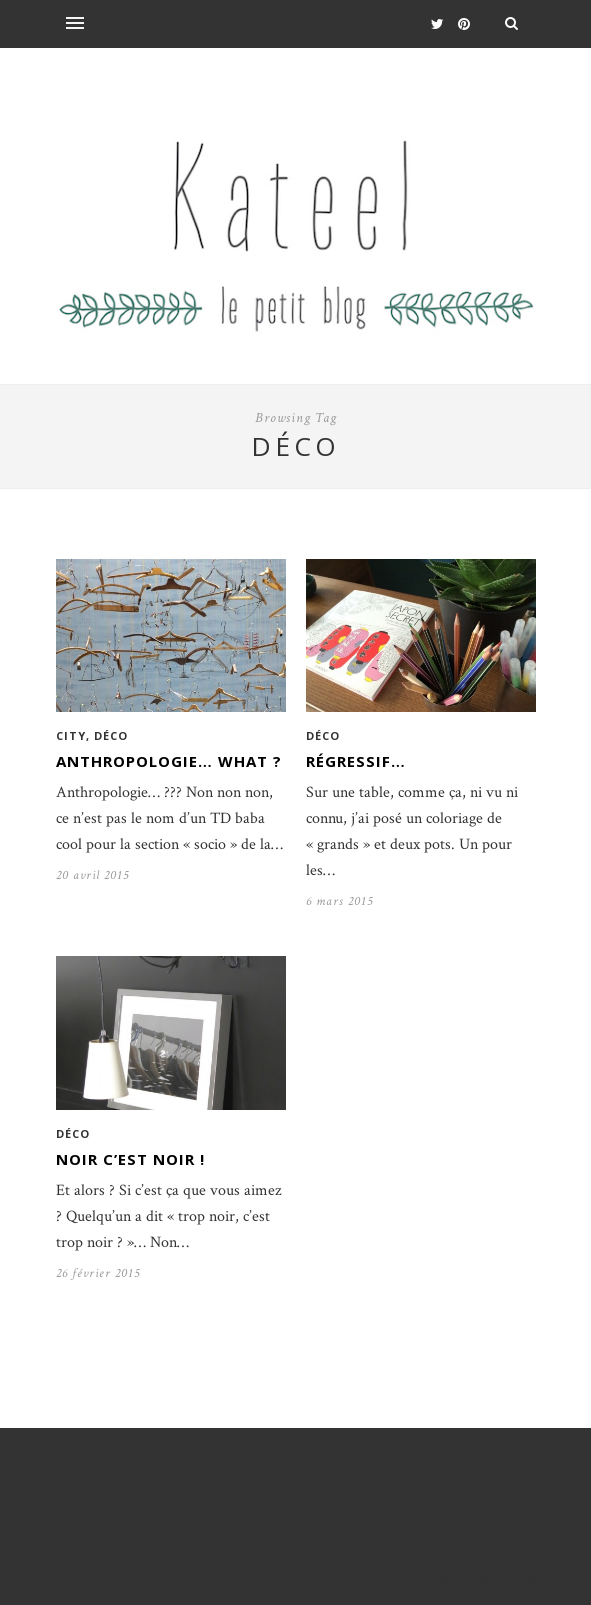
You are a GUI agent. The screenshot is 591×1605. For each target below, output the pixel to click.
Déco (111, 735)
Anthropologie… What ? (169, 761)
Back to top (484, 1579)
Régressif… (356, 761)
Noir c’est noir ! (130, 1159)
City (71, 735)
